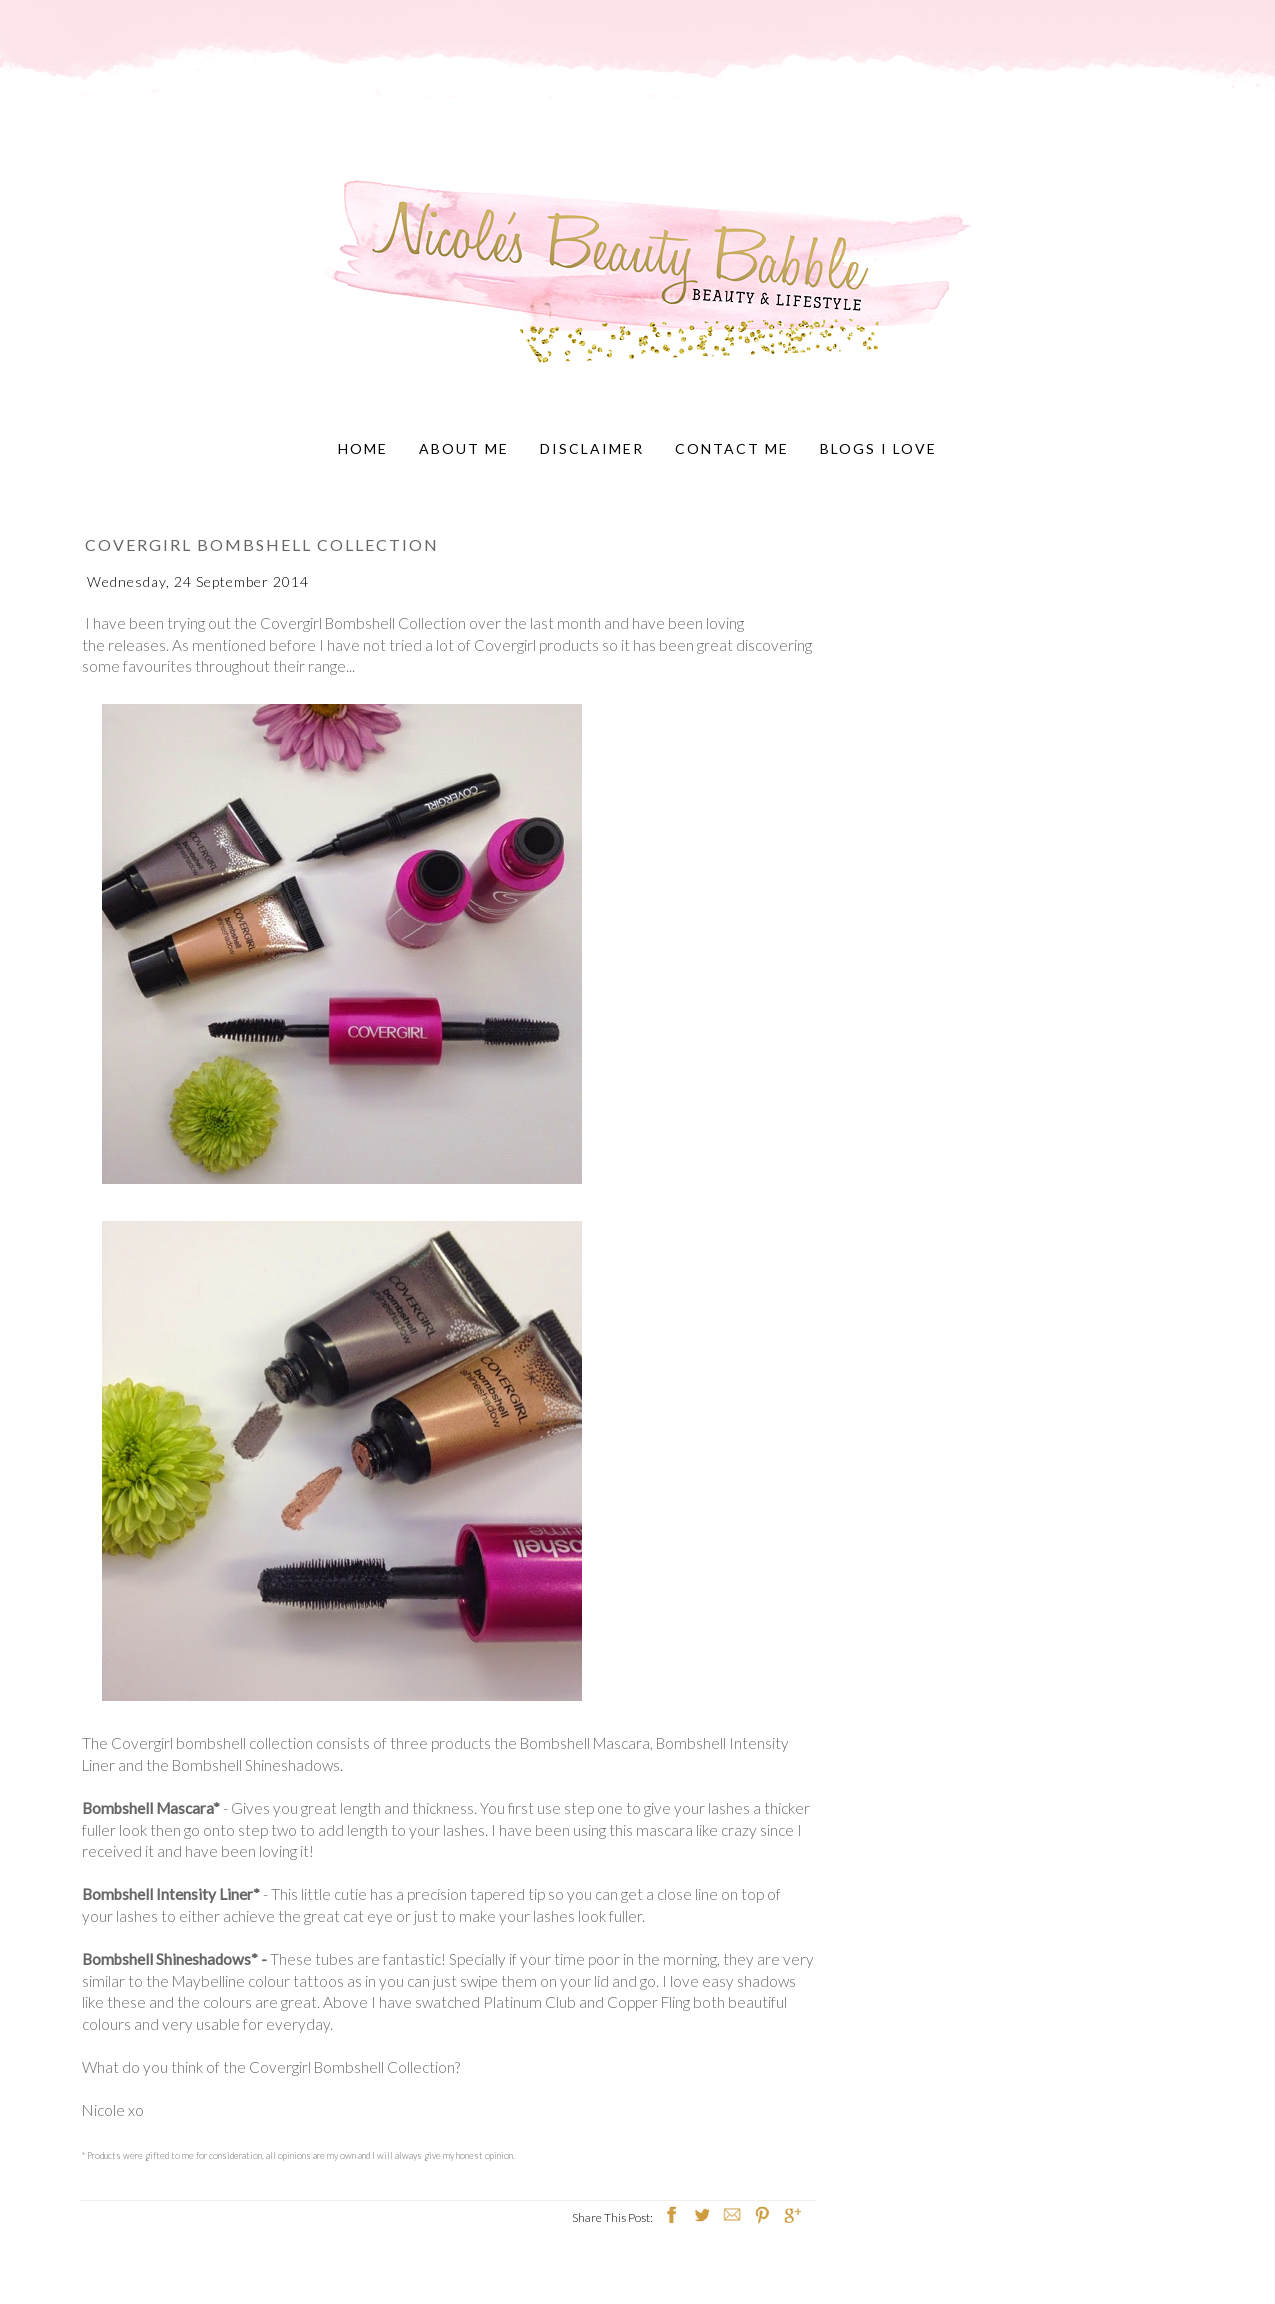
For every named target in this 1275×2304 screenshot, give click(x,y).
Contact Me (732, 448)
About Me (464, 448)
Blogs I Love (878, 448)
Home (363, 448)
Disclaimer (592, 448)
